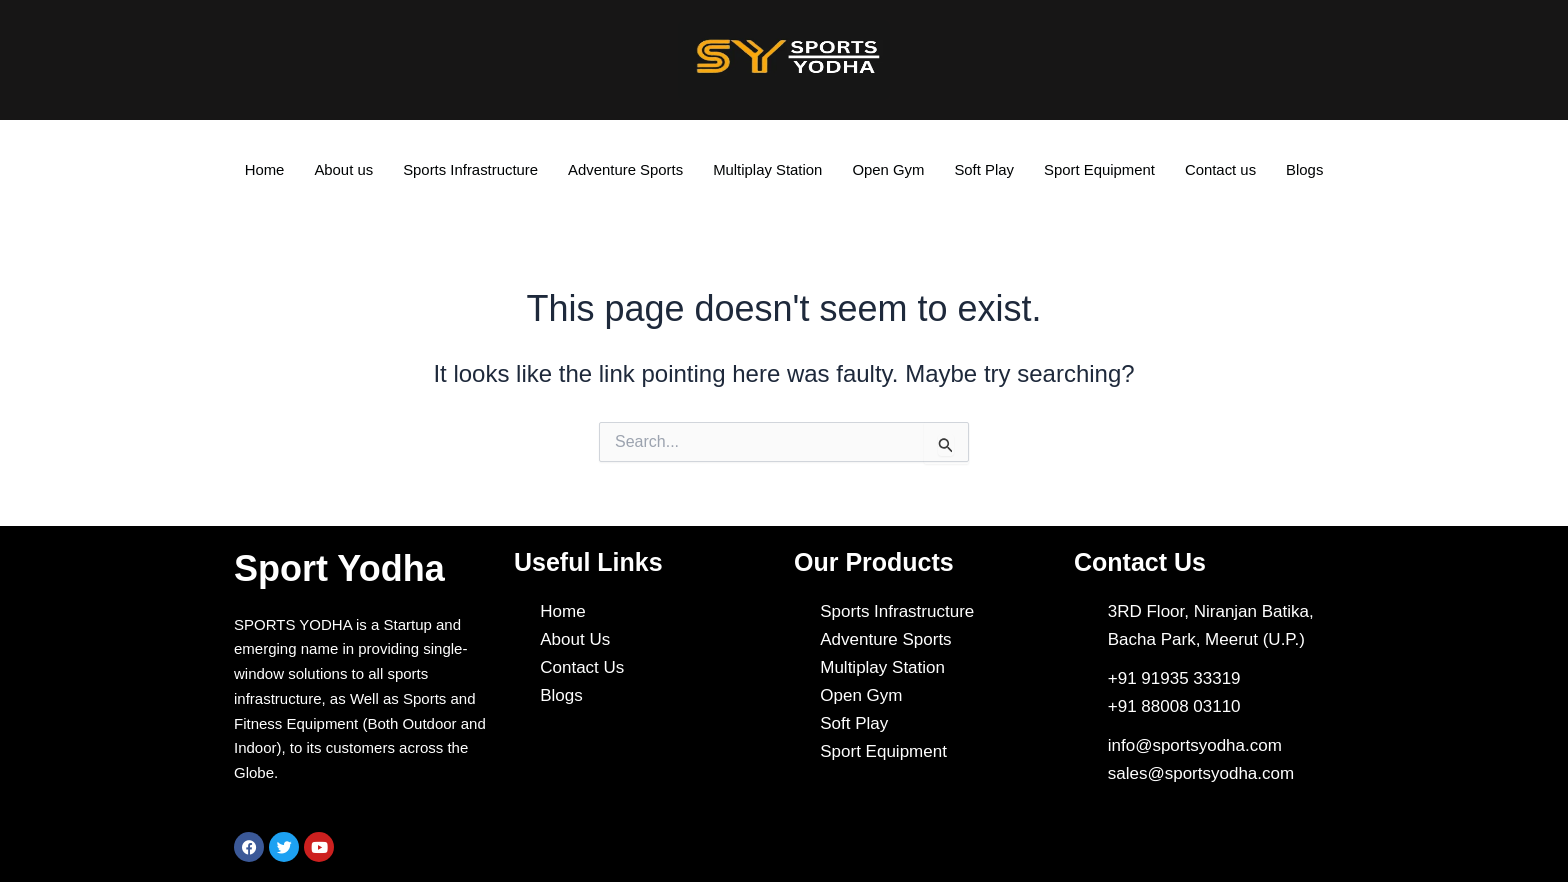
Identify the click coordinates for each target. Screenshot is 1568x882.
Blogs (1308, 169)
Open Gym (889, 169)
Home (262, 169)
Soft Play (985, 169)
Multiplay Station (768, 169)
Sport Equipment (1101, 169)
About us (341, 169)
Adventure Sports (625, 169)
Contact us (1223, 169)
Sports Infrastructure (469, 169)
